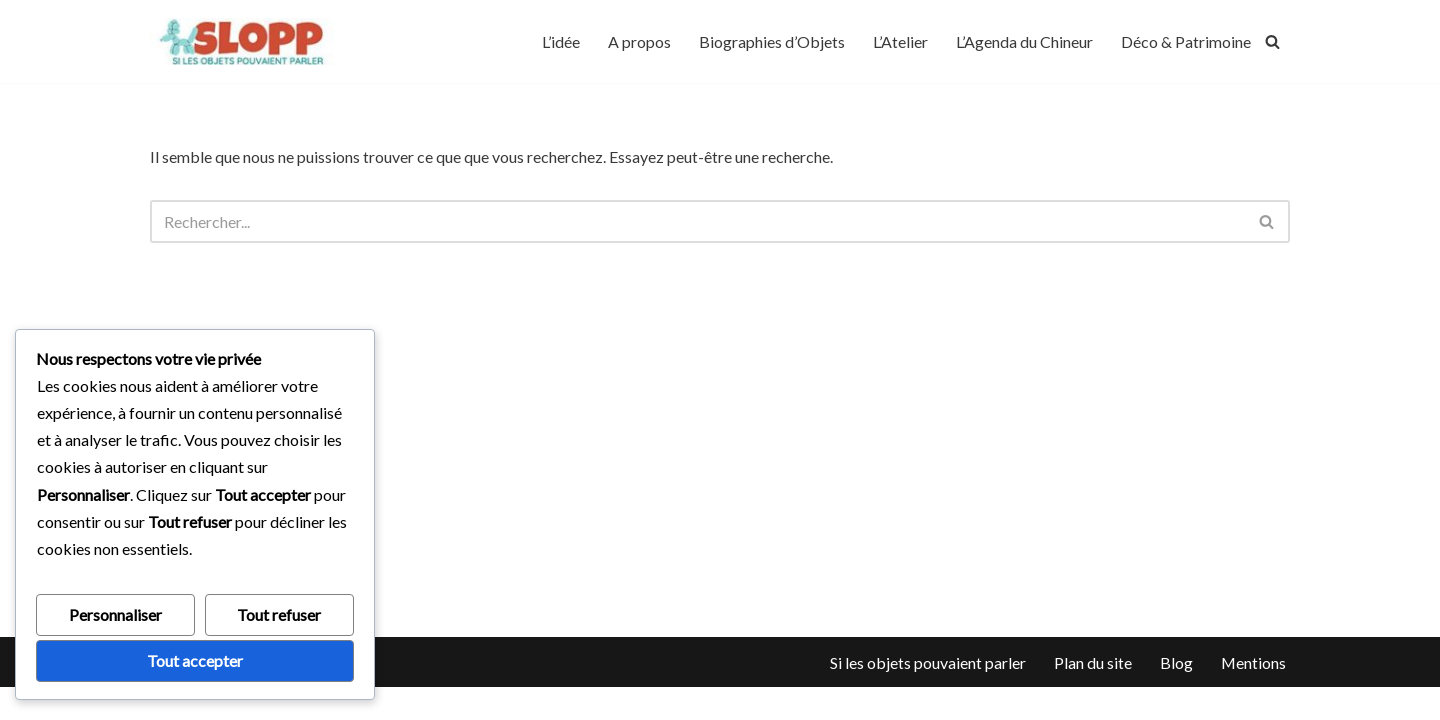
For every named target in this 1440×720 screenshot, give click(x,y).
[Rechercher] (1272, 41)
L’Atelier (900, 41)
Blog (1175, 694)
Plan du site (1092, 694)
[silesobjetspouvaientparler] (245, 41)
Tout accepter (195, 660)
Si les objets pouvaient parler (927, 694)
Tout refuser (279, 614)
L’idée (561, 41)
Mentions (1253, 694)
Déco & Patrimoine (1186, 41)
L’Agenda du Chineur (1024, 41)
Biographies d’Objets (772, 41)
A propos (639, 41)
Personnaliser (115, 614)
